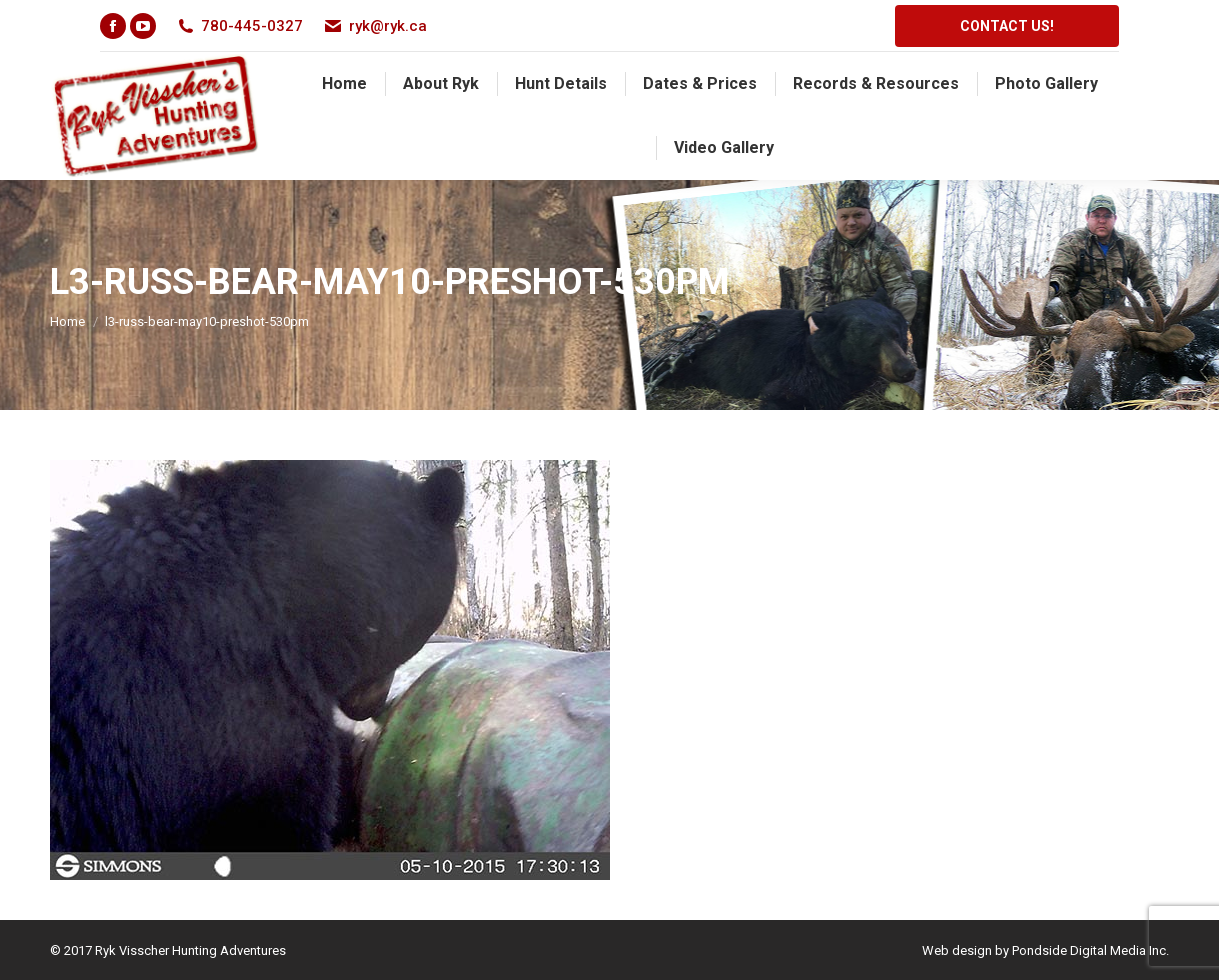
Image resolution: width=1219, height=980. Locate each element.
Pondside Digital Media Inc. (1090, 950)
